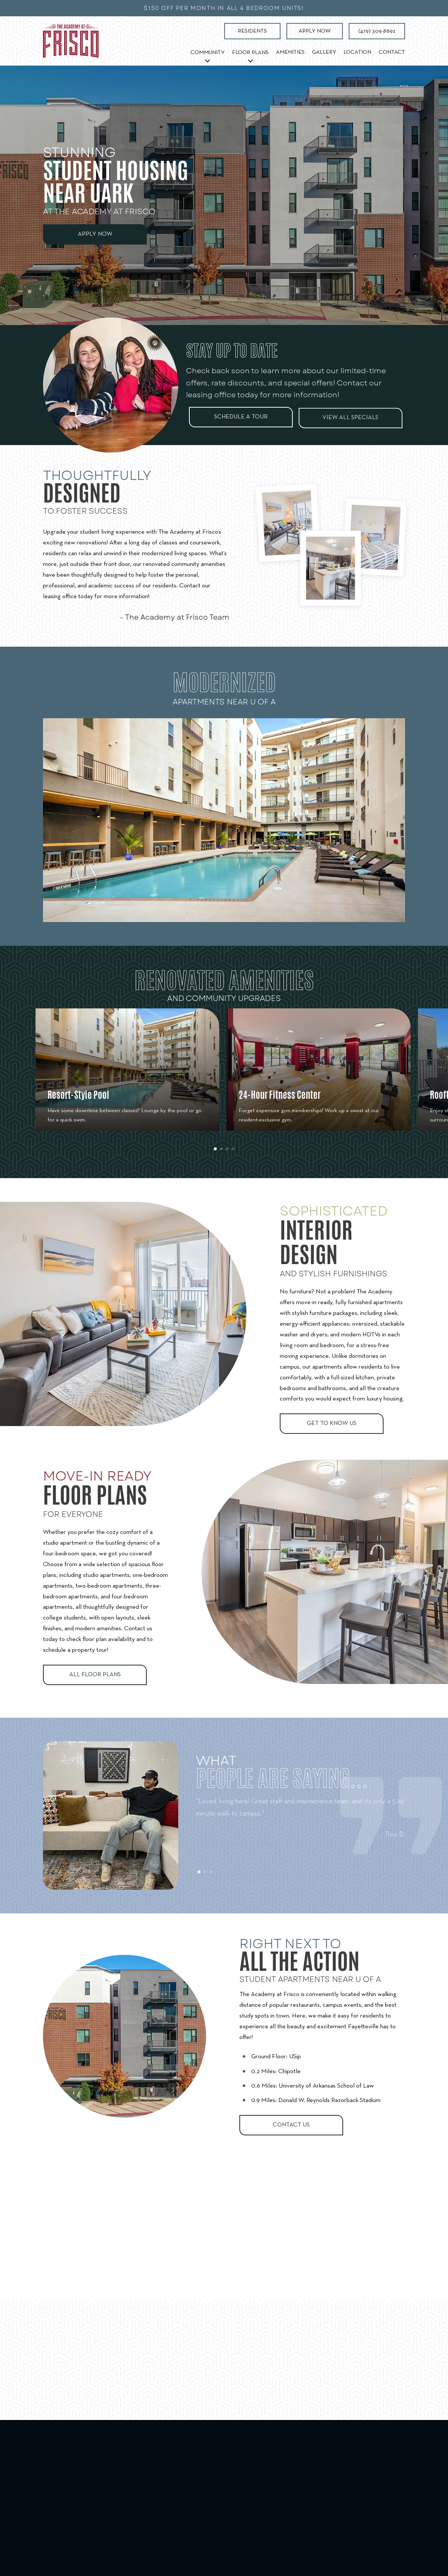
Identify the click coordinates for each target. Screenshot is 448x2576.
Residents (252, 31)
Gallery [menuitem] (324, 52)
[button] (215, 1165)
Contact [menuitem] (392, 52)
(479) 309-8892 (376, 31)
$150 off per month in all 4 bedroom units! (224, 8)
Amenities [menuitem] (290, 52)
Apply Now (315, 31)
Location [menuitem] (357, 52)
